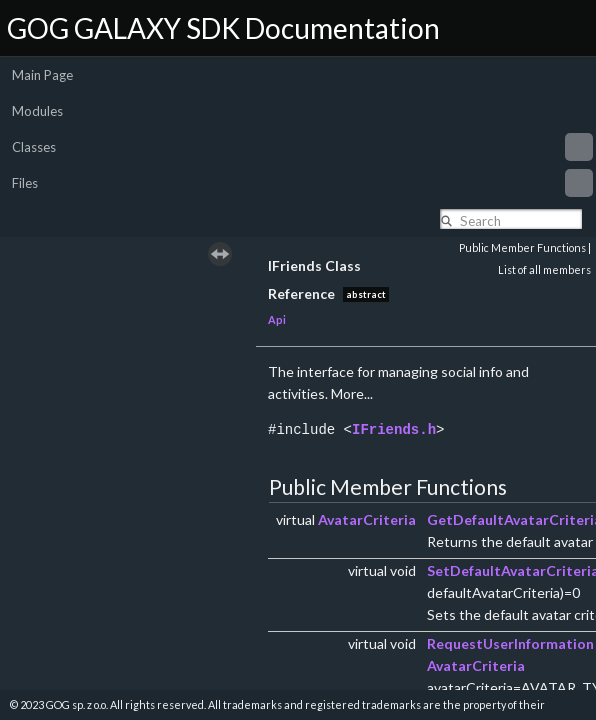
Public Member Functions (522, 247)
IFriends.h (394, 429)
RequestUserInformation (510, 643)
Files (302, 183)
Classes (302, 147)
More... (352, 393)
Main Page (42, 75)
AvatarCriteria (367, 519)
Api (277, 319)
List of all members (544, 269)
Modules (37, 111)
